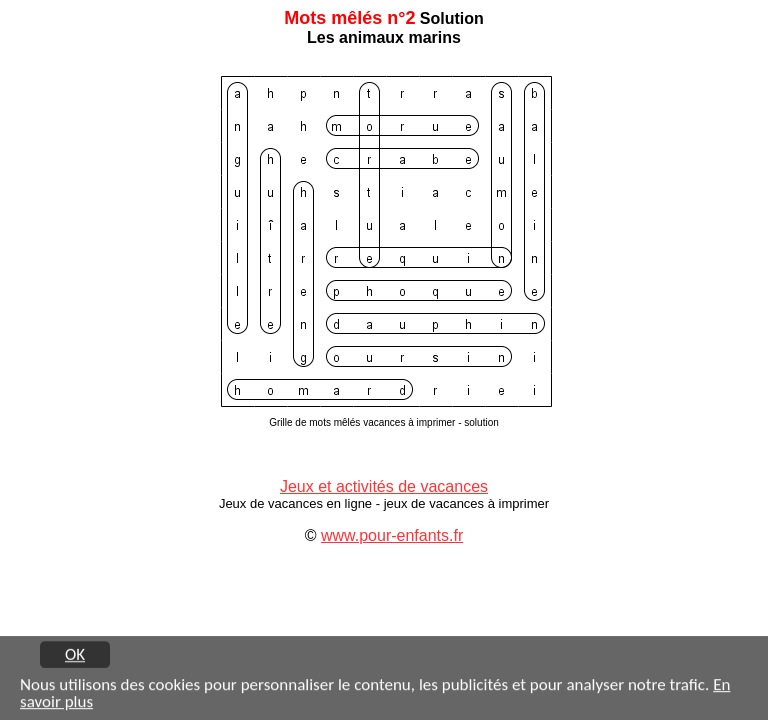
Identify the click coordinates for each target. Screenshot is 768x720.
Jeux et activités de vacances (384, 486)
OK (75, 654)
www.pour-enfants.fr (392, 535)
